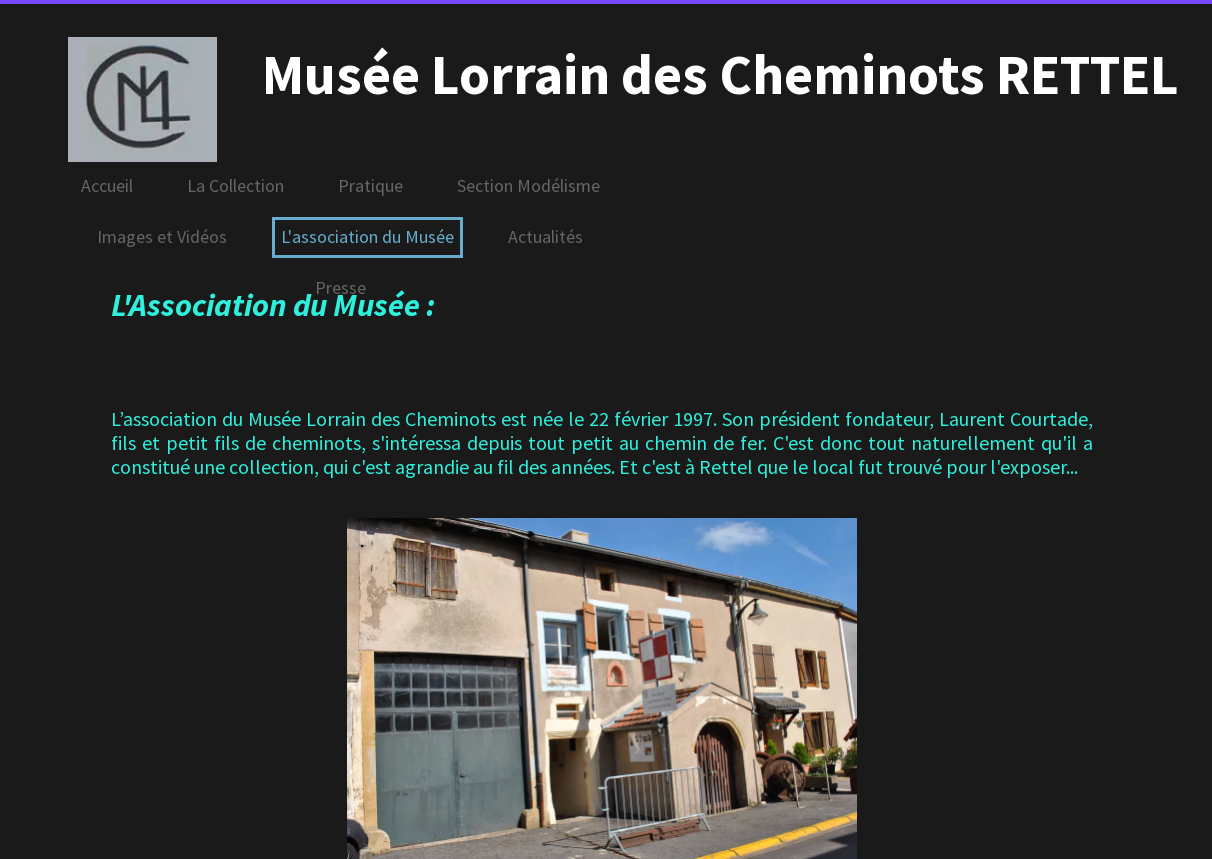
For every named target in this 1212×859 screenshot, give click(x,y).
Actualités (545, 236)
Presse (340, 287)
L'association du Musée (367, 236)
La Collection (235, 185)
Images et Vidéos (162, 236)
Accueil (107, 185)
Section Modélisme (528, 185)
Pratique (370, 185)
